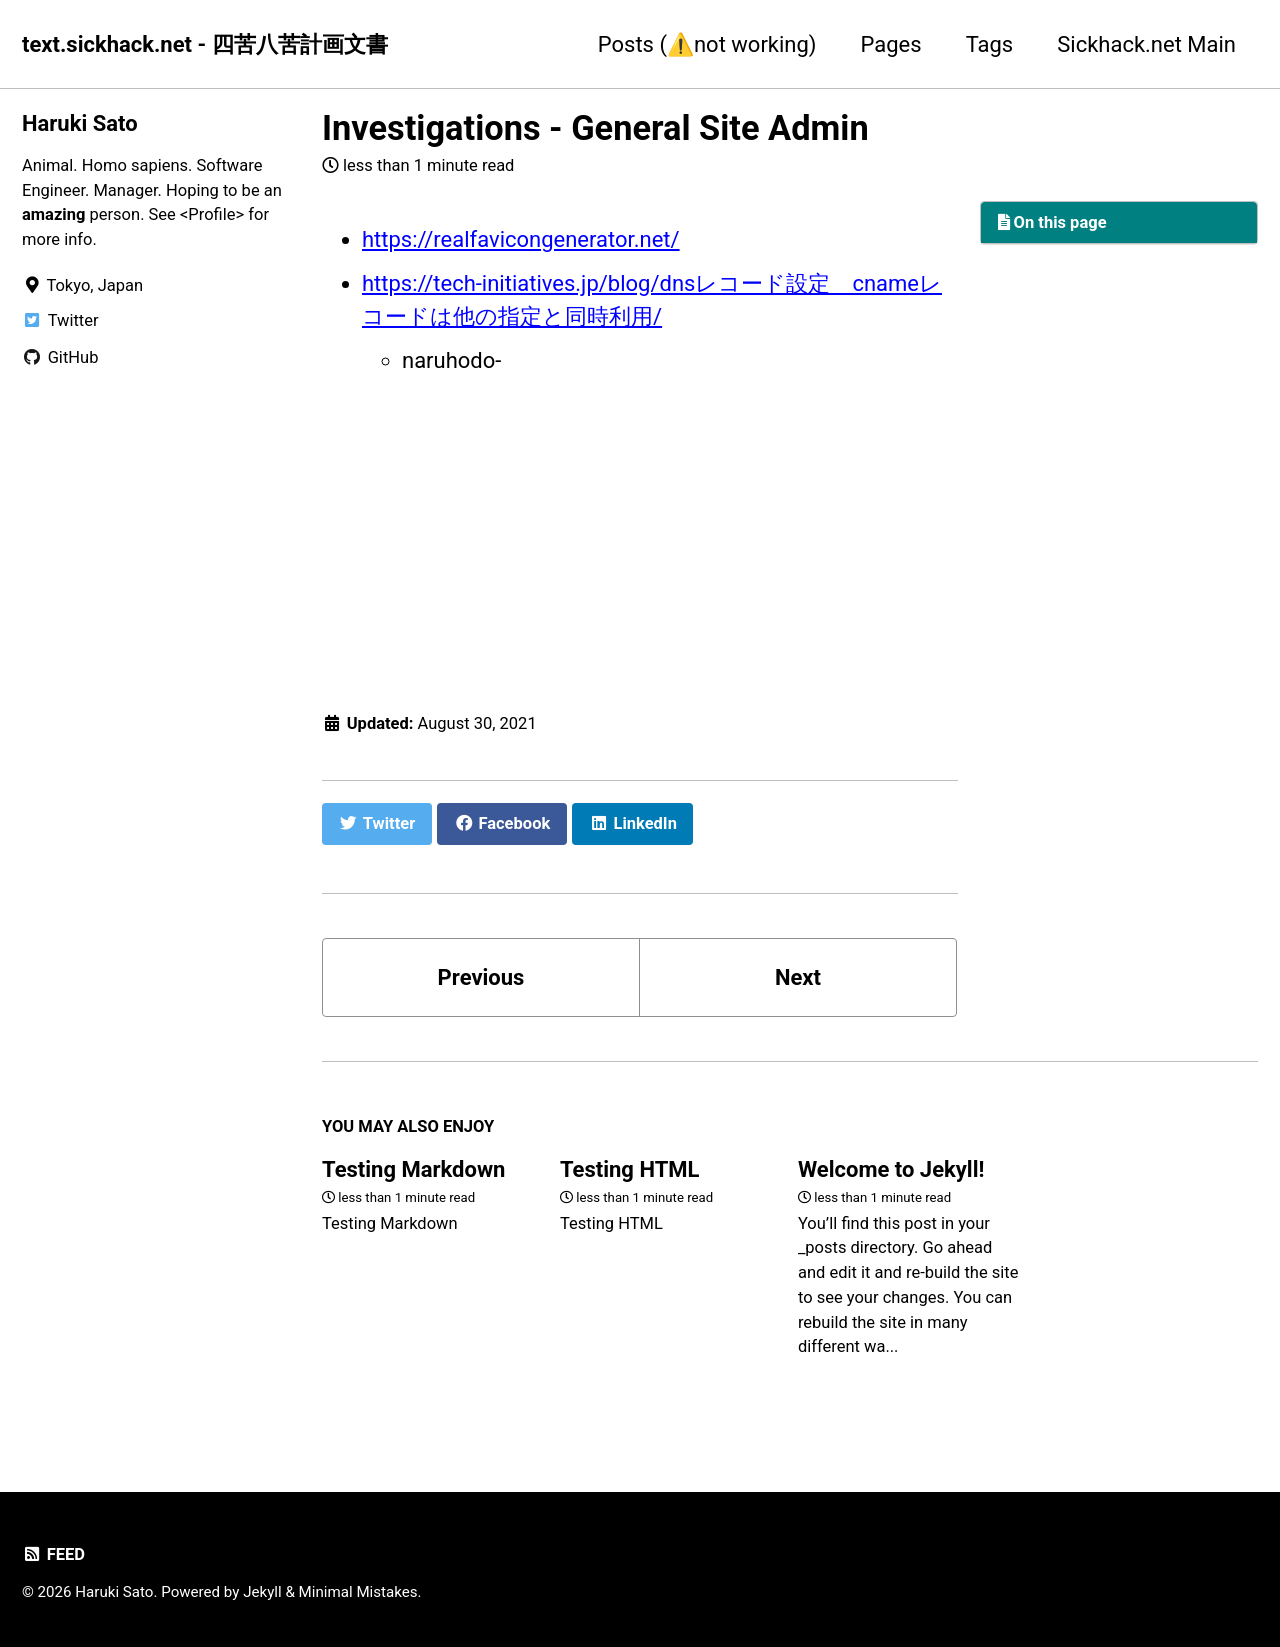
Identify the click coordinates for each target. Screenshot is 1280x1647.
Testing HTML (629, 1169)
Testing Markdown (413, 1169)
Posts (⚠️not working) (707, 44)
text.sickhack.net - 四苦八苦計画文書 (205, 44)
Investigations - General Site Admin (595, 128)
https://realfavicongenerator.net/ (521, 239)
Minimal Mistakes (358, 1592)
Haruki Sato (80, 123)
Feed (53, 1554)
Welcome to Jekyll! (891, 1169)
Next (798, 977)
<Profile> (212, 214)
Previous (481, 977)
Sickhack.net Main (1146, 44)
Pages (891, 44)
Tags (990, 44)
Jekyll (262, 1592)
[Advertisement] (640, 539)
